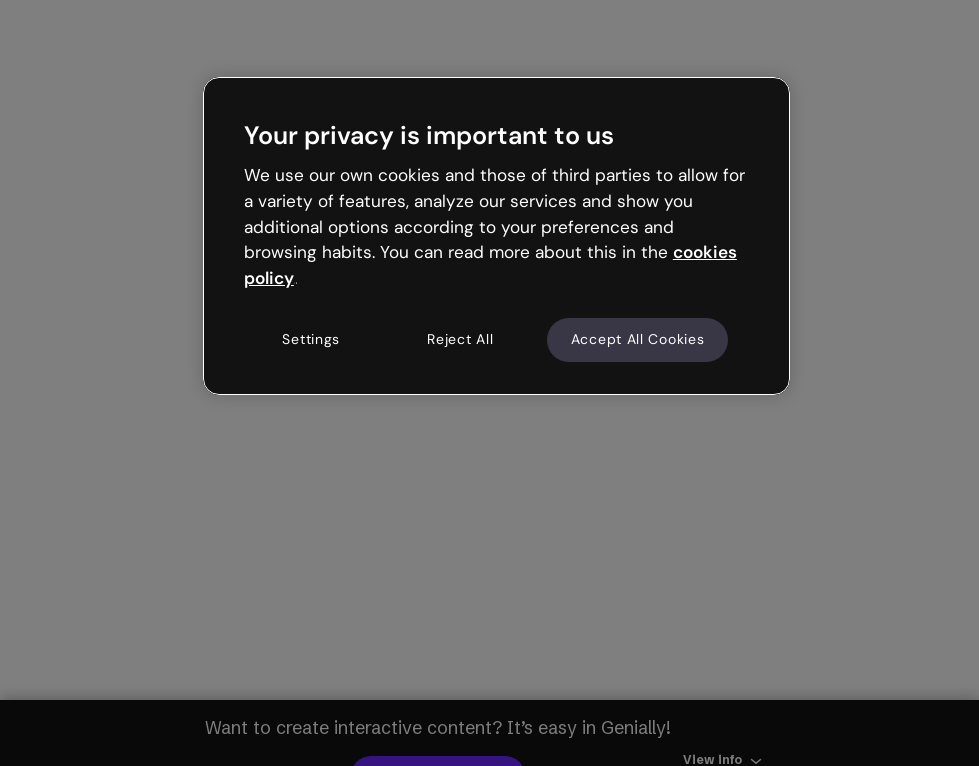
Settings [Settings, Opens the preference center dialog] (311, 339)
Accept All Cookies (638, 339)
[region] (496, 236)
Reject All (460, 339)
